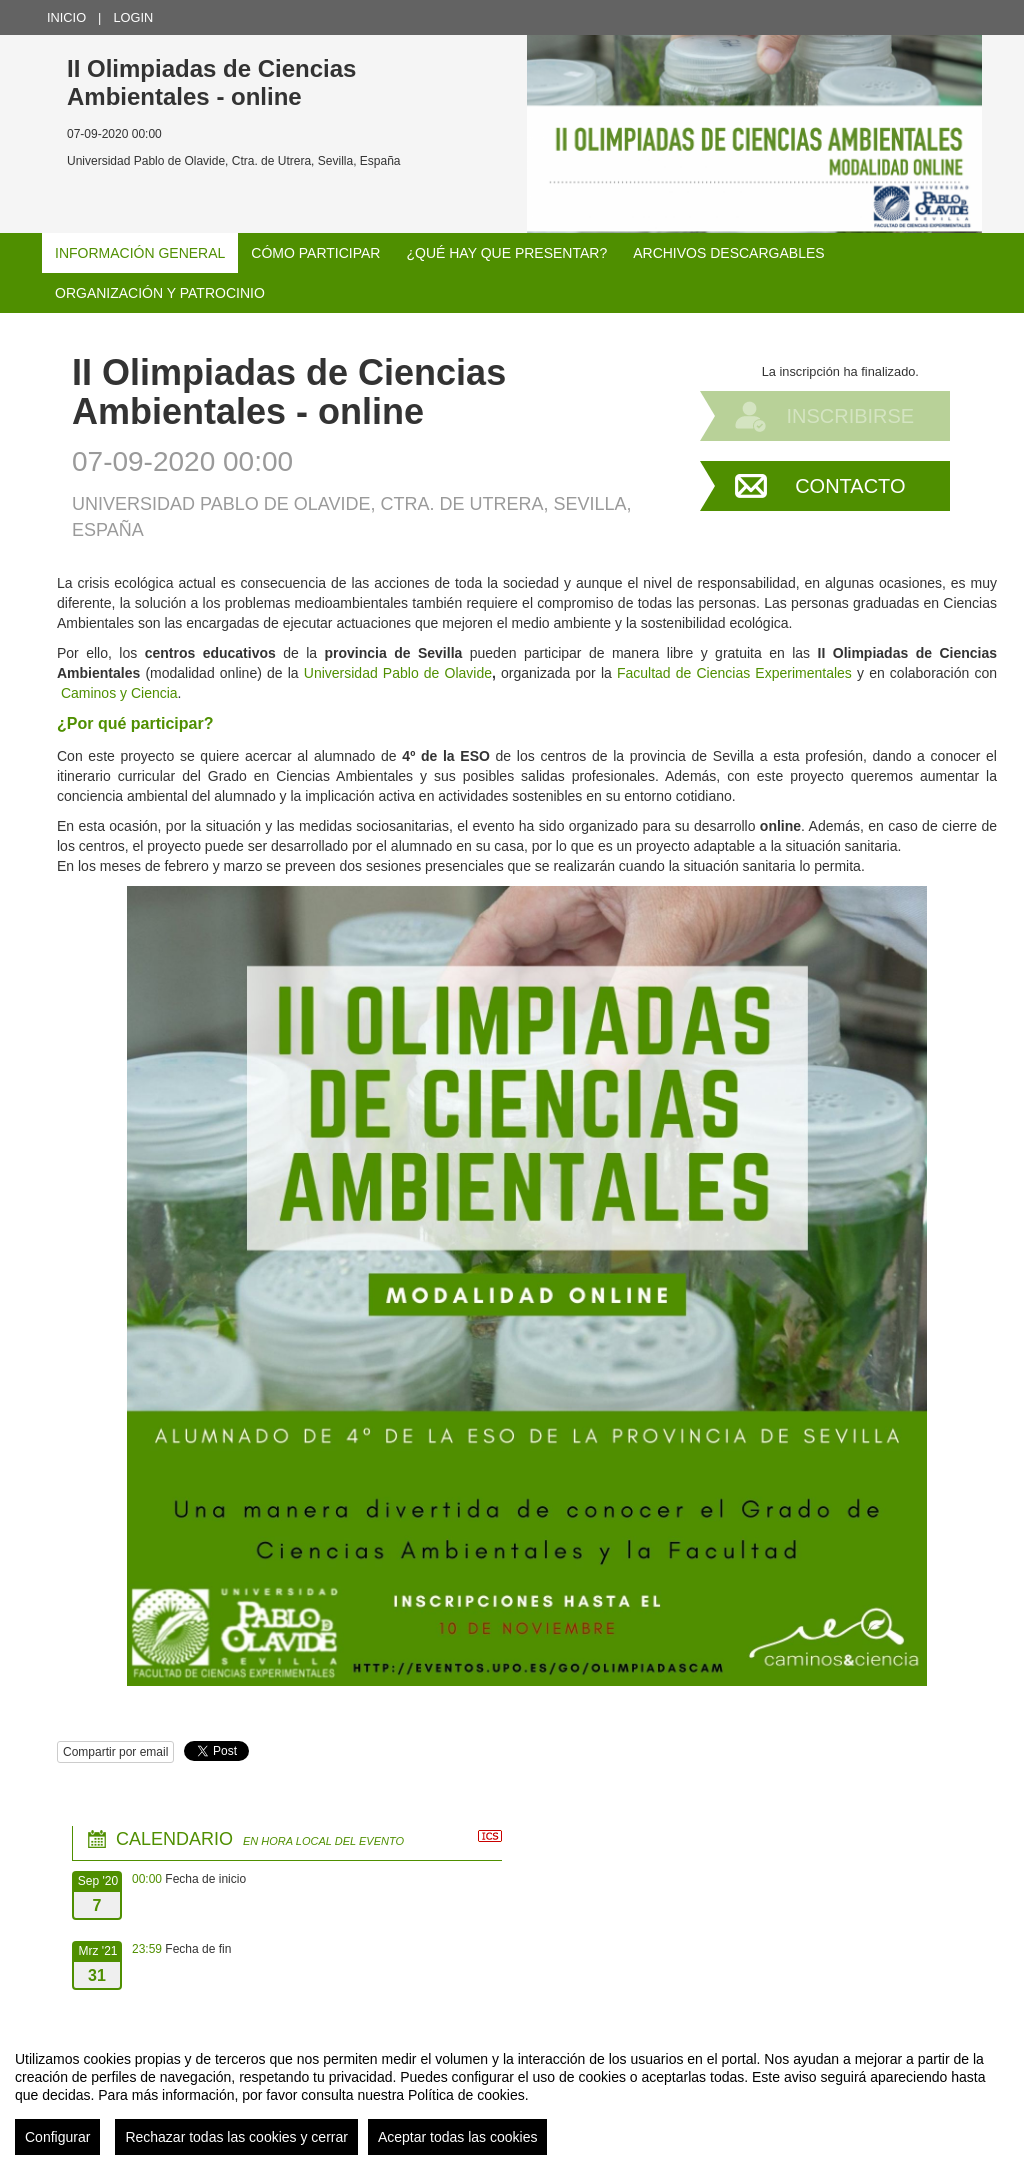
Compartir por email (115, 1752)
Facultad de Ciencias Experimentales (734, 673)
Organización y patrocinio (160, 293)
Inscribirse (850, 416)
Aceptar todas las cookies (458, 2137)
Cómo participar (315, 253)
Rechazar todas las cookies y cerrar (236, 2137)
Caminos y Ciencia (119, 693)
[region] (512, 2095)
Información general (140, 253)
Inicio (66, 17)
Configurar (57, 2137)
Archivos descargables (728, 253)
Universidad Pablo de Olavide (398, 673)
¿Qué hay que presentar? (506, 253)
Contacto (850, 486)
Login (133, 17)
